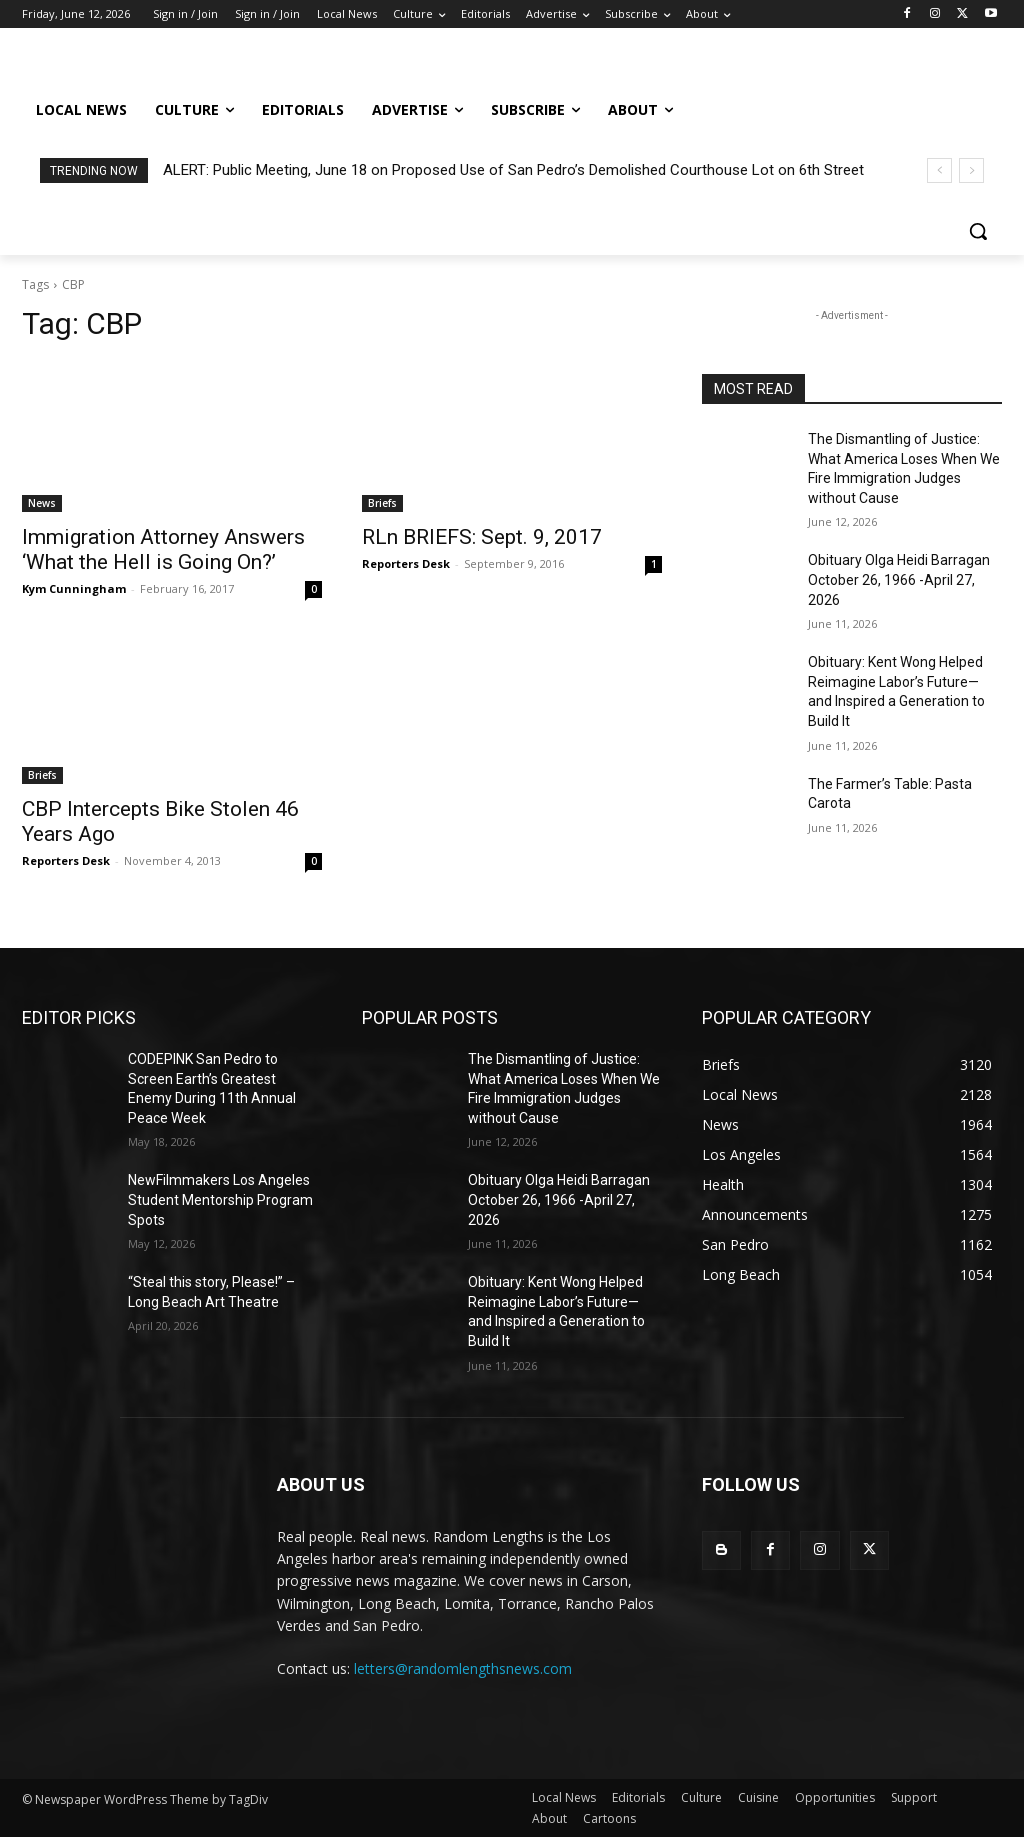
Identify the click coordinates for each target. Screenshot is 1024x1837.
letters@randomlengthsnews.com (463, 1668)
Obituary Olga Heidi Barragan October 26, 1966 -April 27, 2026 (899, 579)
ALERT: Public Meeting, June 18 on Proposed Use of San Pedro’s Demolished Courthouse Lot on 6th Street (513, 170)
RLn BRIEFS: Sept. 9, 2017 (482, 537)
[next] (971, 170)
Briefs (382, 503)
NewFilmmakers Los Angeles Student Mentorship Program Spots (220, 1199)
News (42, 503)
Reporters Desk (406, 563)
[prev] (939, 170)
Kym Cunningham (74, 588)
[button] (978, 231)
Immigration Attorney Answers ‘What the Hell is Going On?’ (163, 549)
